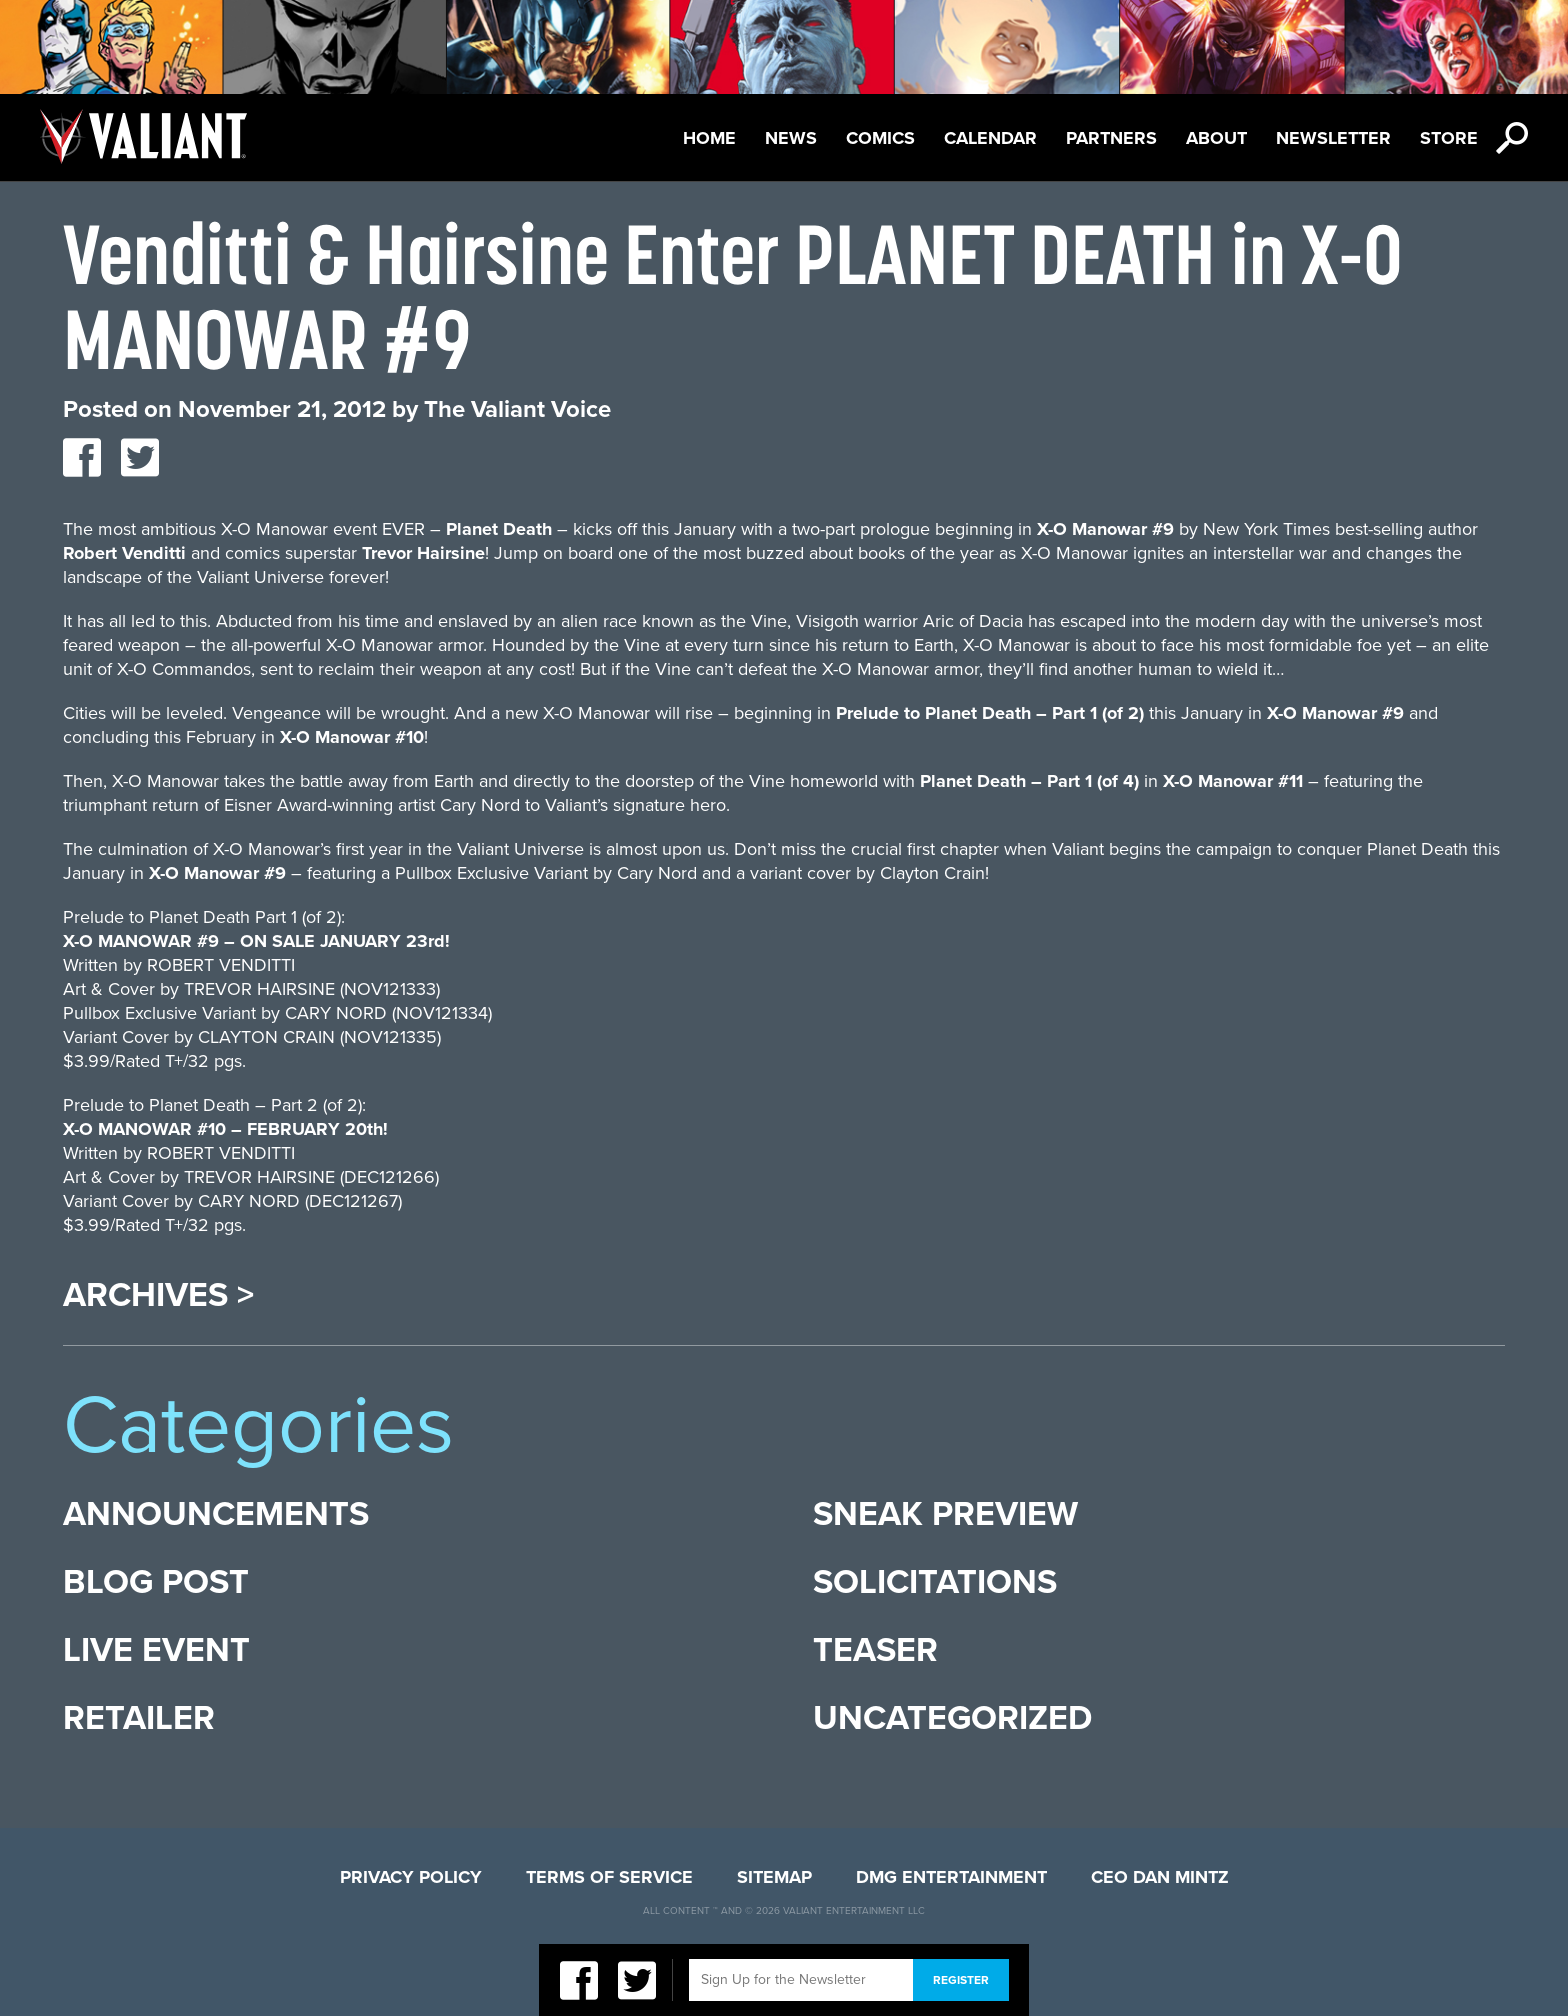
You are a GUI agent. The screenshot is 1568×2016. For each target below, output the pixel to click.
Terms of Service (609, 1877)
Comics (880, 138)
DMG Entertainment (951, 1877)
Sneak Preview (945, 1514)
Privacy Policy (411, 1877)
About (1216, 138)
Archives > (158, 1296)
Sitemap (774, 1877)
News (791, 138)
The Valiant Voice (517, 409)
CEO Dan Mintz (1160, 1877)
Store (1449, 138)
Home (709, 138)
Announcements (216, 1514)
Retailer (139, 1718)
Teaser (875, 1650)
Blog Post (156, 1582)
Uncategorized (952, 1718)
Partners (1111, 138)
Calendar (990, 138)
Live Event (156, 1650)
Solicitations (935, 1582)
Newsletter (1333, 138)
